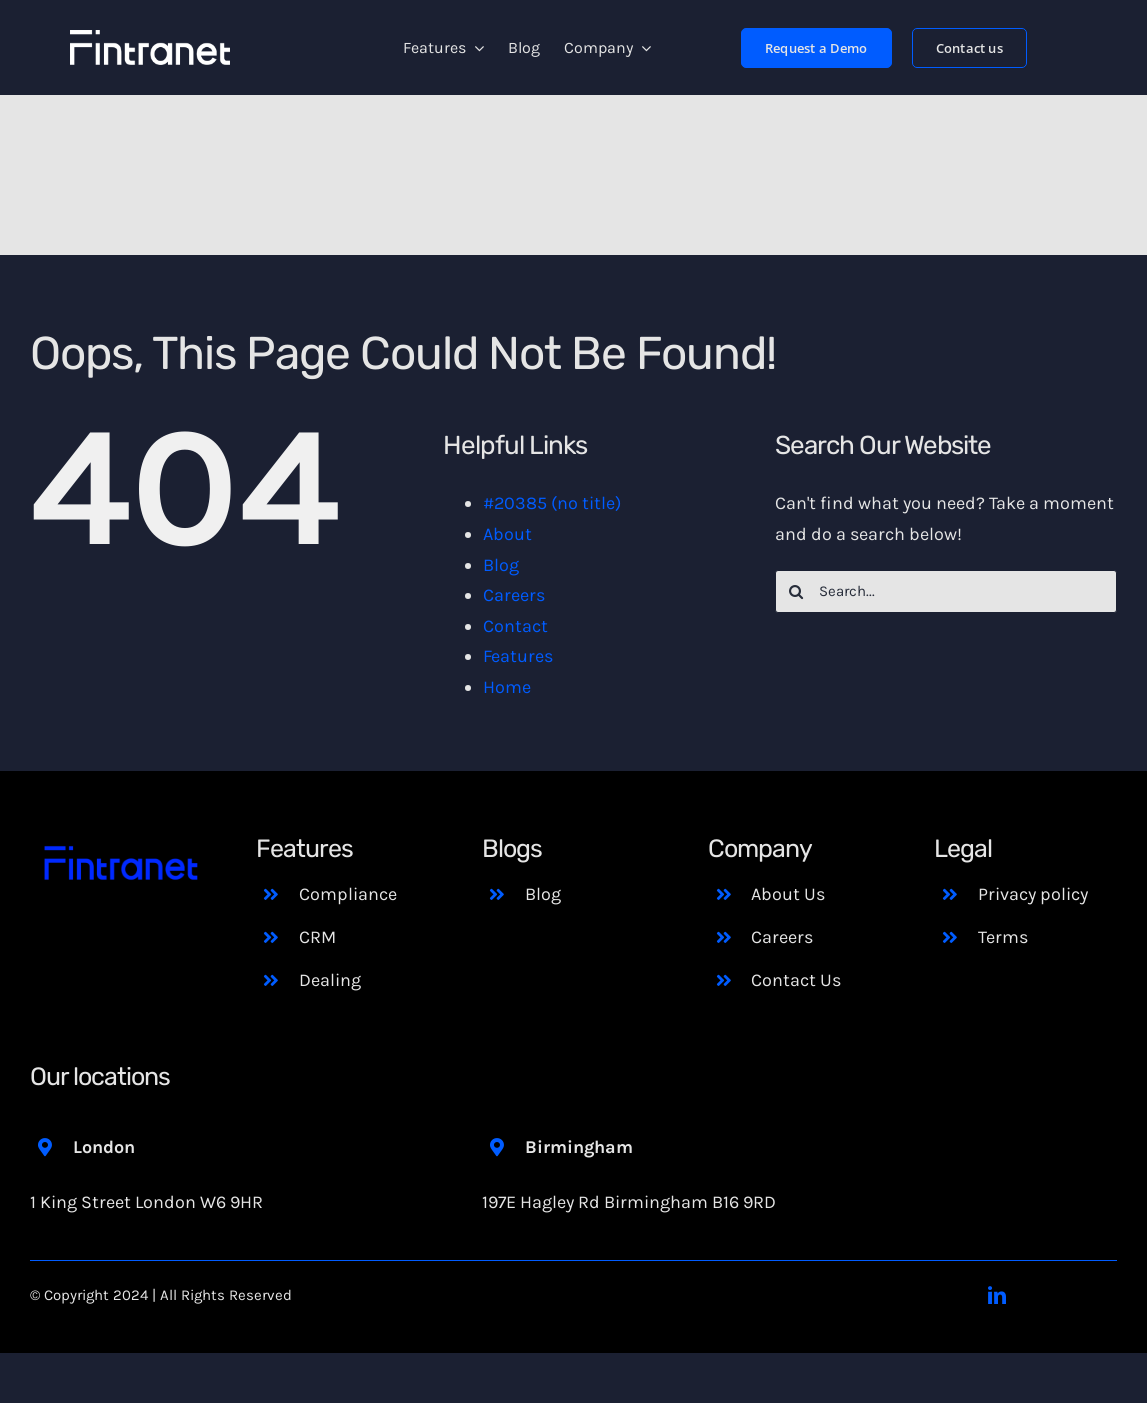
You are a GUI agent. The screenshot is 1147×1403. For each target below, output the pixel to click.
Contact (515, 626)
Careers (514, 595)
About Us (788, 894)
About (507, 534)
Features (518, 656)
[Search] (796, 591)
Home (507, 687)
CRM (317, 937)
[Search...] (946, 591)
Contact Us (796, 980)
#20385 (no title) (552, 503)
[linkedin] (997, 1295)
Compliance (348, 894)
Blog (501, 565)
